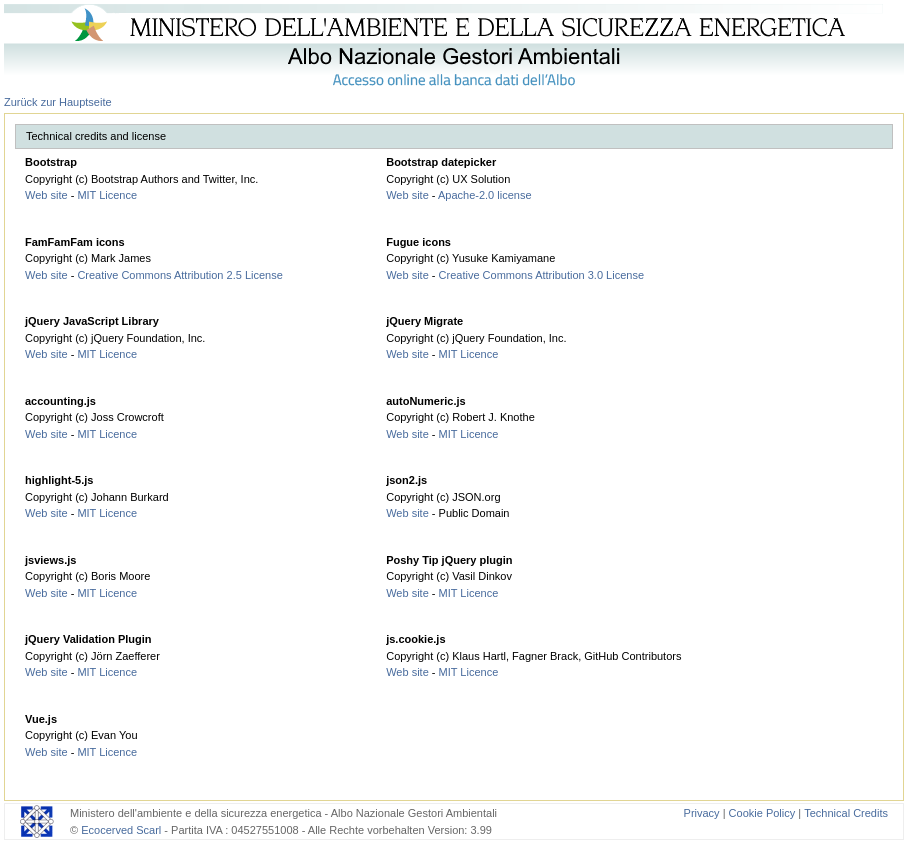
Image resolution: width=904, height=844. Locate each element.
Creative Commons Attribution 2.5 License (179, 275)
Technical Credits (846, 813)
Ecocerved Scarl (121, 830)
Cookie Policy (762, 813)
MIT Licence (107, 195)
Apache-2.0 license (485, 195)
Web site (46, 195)
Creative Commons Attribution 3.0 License (541, 275)
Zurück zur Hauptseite (58, 102)
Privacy (702, 813)
